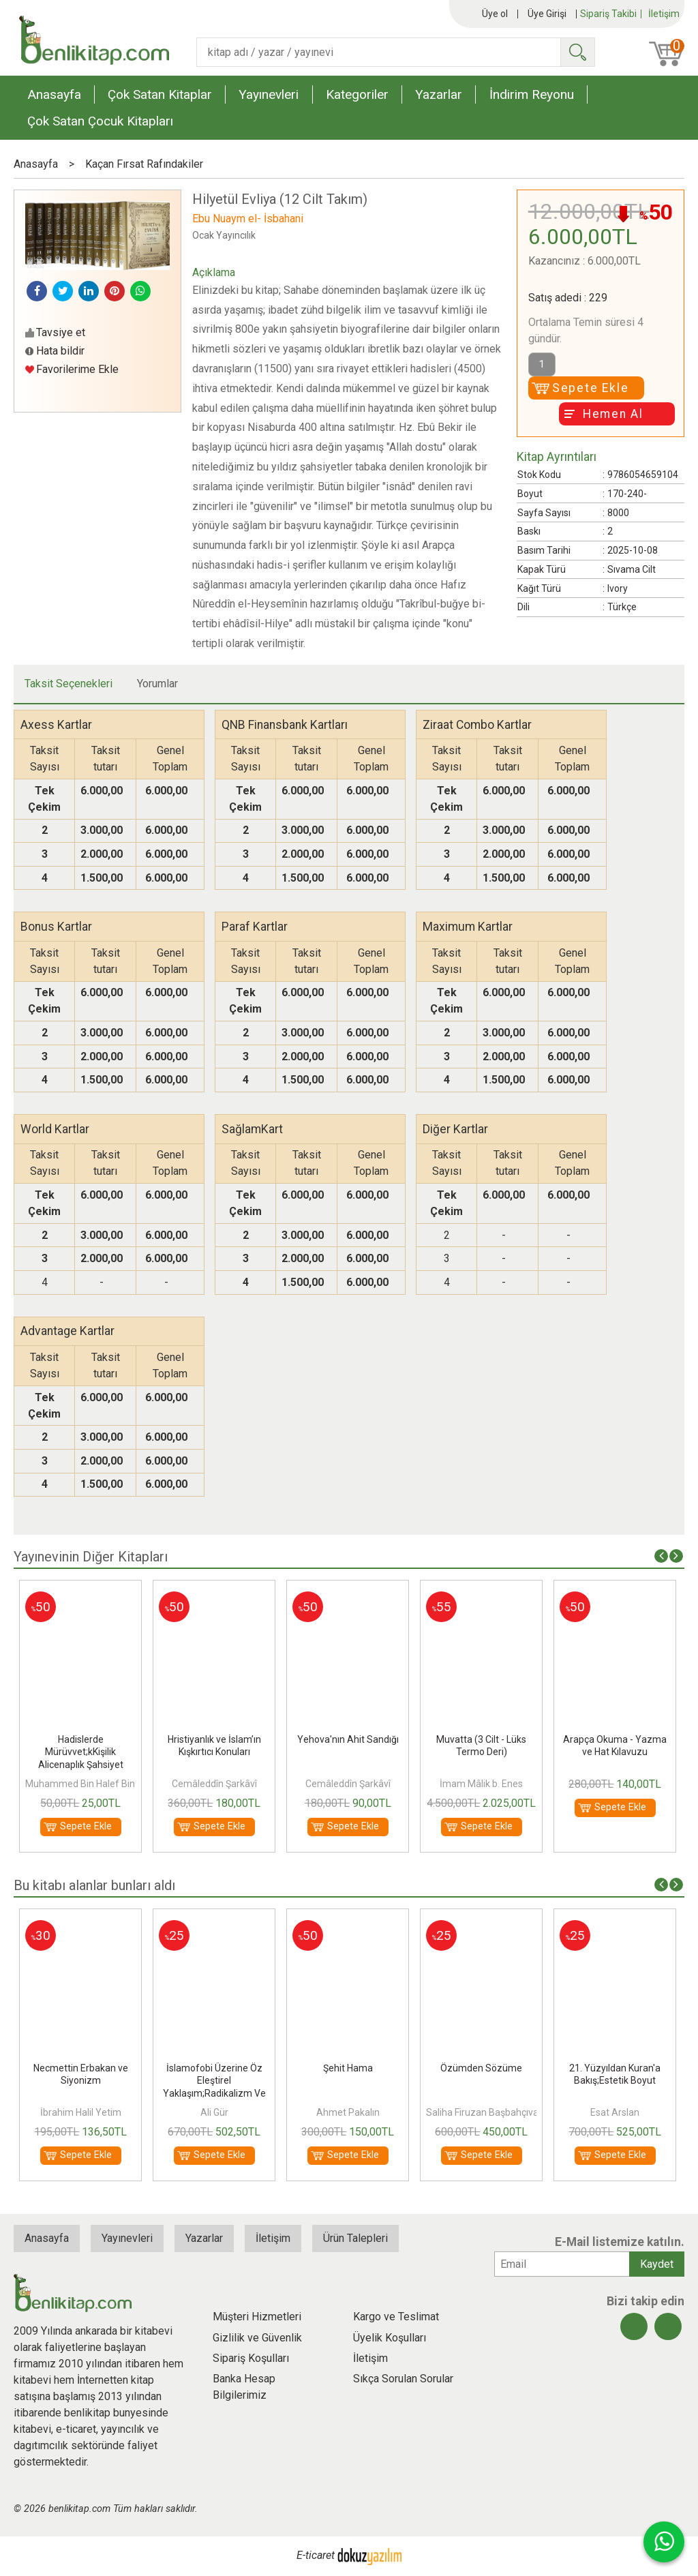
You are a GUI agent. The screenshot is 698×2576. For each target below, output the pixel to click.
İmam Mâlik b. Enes (481, 1783)
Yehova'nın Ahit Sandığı (348, 1739)
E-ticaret (316, 2555)
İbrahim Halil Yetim (80, 2112)
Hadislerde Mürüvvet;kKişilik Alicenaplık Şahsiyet (80, 1751)
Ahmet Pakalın (348, 2112)
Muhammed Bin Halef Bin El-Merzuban (108, 1783)
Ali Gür (214, 2112)
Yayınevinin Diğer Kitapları (91, 1556)
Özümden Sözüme (481, 2068)
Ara (577, 52)
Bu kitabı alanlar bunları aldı (94, 1885)
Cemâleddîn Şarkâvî (214, 1783)
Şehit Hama (348, 2068)
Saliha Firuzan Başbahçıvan (485, 2112)
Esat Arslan (614, 2112)
